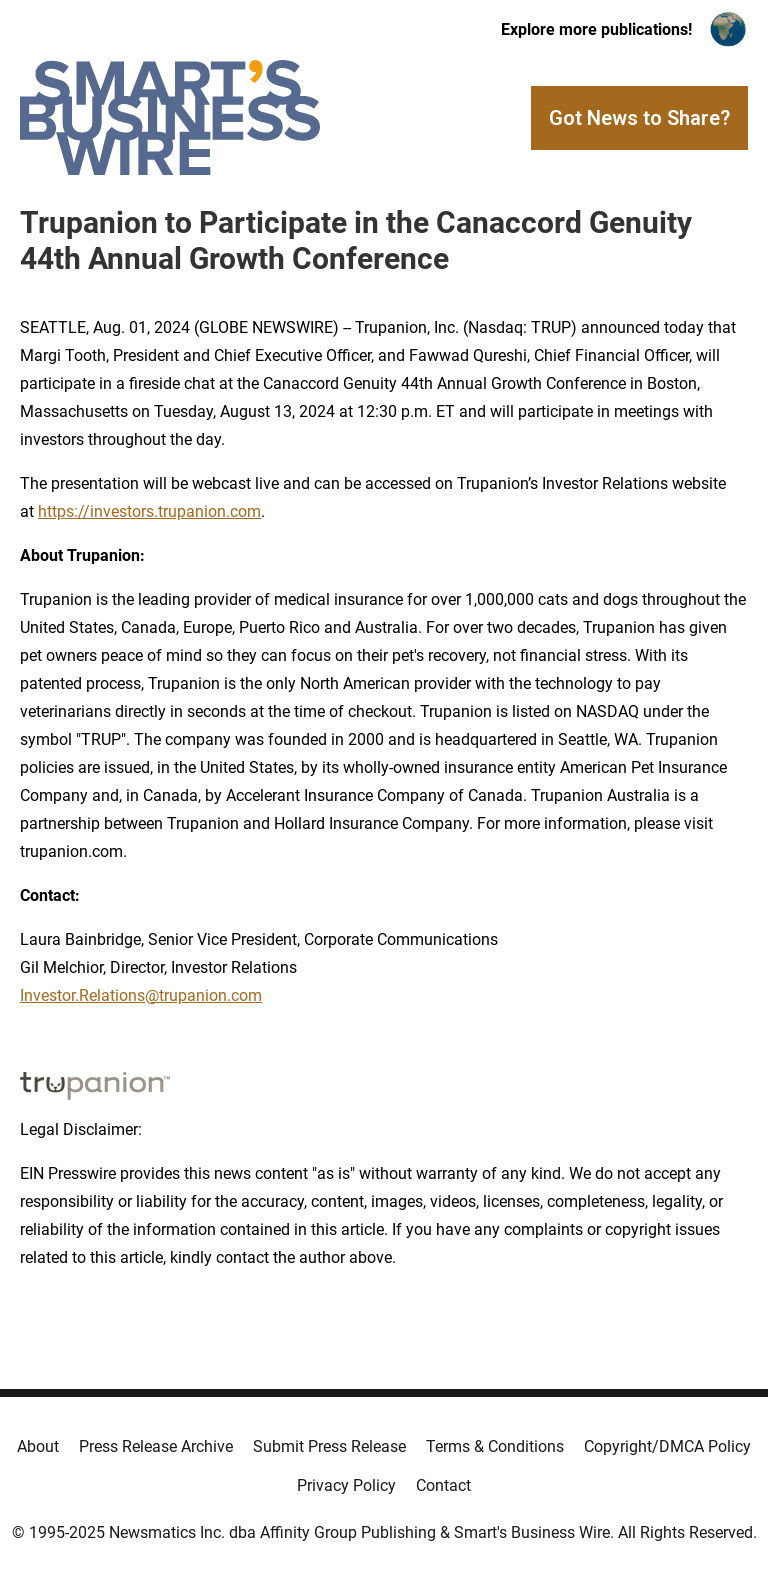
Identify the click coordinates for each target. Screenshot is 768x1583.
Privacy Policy (346, 1485)
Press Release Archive (156, 1446)
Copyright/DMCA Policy (667, 1446)
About (38, 1446)
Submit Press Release (329, 1446)
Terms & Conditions (495, 1446)
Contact (443, 1485)
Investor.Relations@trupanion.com (141, 995)
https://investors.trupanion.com (149, 511)
